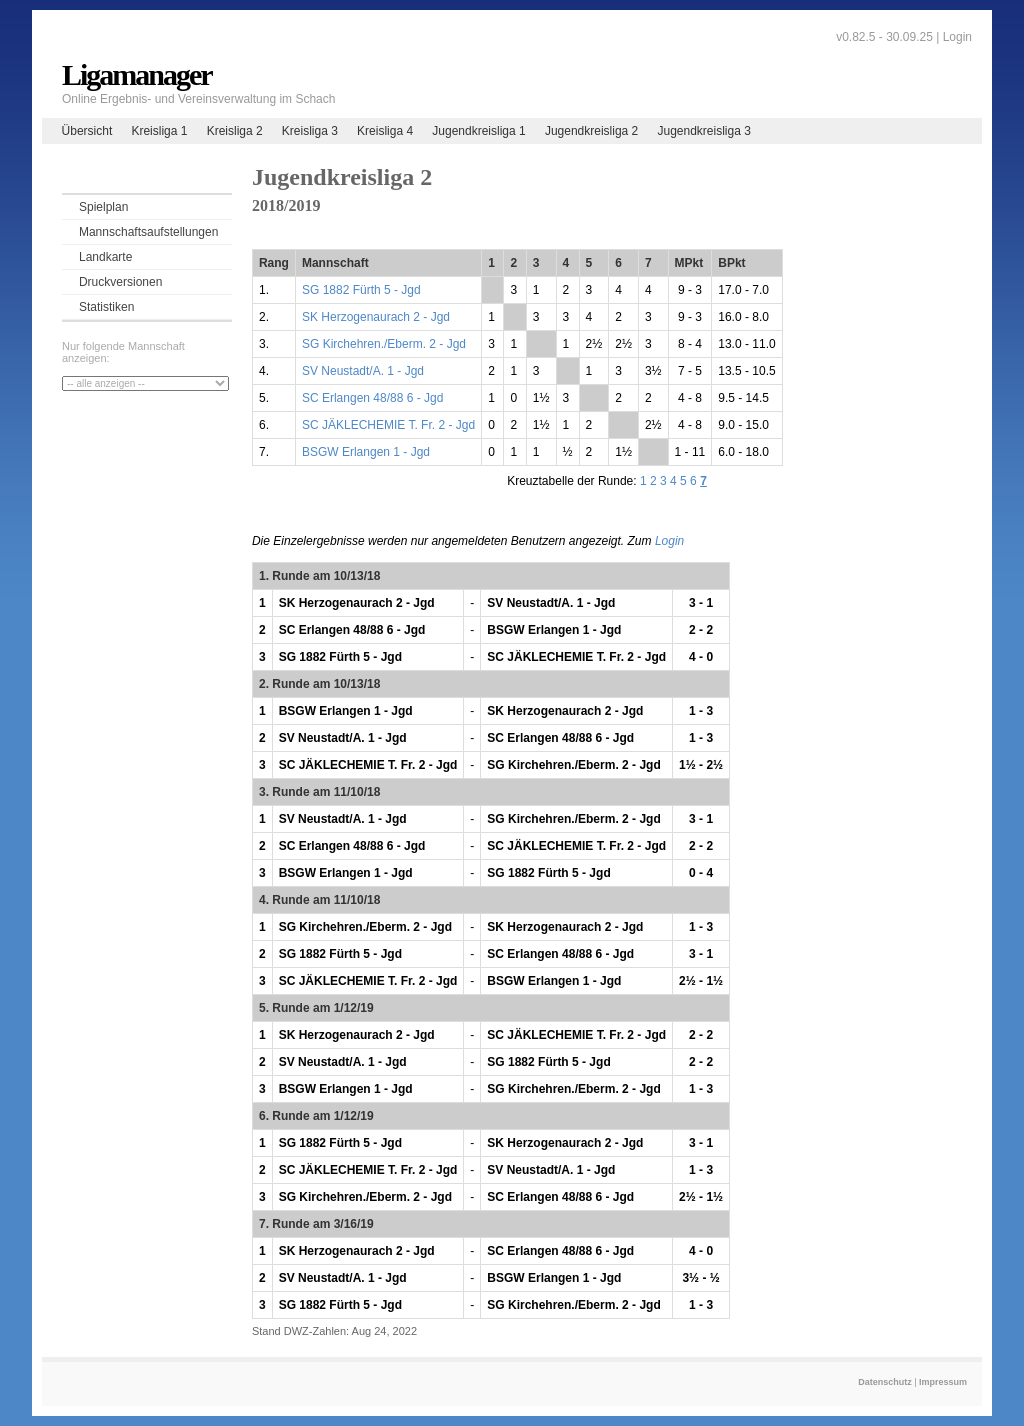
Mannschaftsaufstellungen (148, 232)
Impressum (943, 1382)
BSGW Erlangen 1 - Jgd (366, 452)
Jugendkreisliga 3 (703, 131)
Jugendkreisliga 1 (478, 131)
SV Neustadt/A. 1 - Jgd (363, 371)
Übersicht (87, 131)
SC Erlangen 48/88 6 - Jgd (372, 398)
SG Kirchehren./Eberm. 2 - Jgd (384, 344)
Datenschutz (885, 1382)
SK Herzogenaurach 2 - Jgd (376, 317)
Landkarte (105, 257)
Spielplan (103, 207)
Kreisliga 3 (310, 131)
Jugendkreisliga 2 (591, 131)
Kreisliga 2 (235, 131)
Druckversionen (120, 282)
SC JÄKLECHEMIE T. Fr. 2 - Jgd (388, 425)
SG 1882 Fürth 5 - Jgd (361, 290)
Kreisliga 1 (159, 131)
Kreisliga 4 (385, 131)
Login (957, 37)
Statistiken (106, 307)
